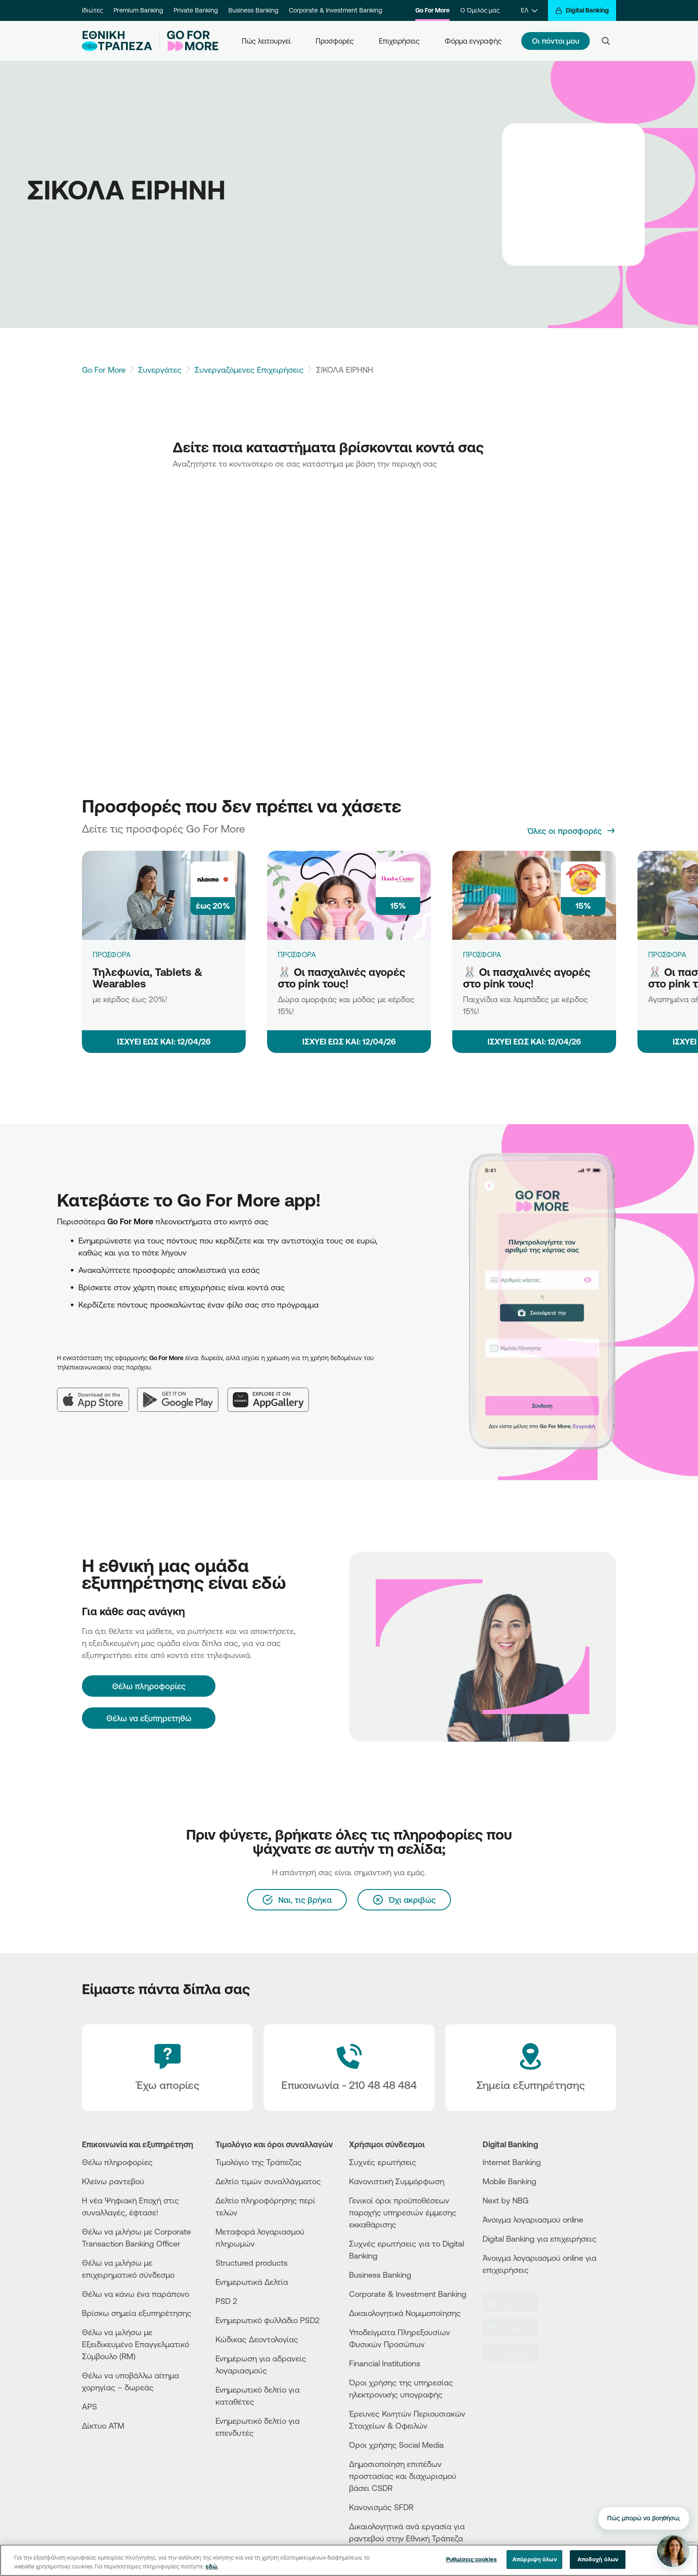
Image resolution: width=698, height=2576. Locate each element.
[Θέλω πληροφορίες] (148, 1686)
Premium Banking (138, 10)
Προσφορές (335, 41)
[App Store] (97, 1392)
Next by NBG (505, 2200)
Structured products (251, 2262)
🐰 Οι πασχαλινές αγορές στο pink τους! (341, 978)
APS (89, 2406)
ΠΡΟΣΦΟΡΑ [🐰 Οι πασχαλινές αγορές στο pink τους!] (297, 955)
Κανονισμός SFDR (381, 2507)
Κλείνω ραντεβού (113, 2181)
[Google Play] (182, 1392)
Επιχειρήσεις (399, 41)
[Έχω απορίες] (167, 2067)
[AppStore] (516, 2303)
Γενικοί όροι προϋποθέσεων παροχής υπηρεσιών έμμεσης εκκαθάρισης (402, 2212)
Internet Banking (512, 2162)
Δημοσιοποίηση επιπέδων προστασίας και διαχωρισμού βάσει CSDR (402, 2475)
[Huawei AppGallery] (272, 1392)
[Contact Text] (349, 2067)
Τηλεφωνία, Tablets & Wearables (148, 978)
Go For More (432, 10)
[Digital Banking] (582, 10)
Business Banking (253, 10)
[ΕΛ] (529, 10)
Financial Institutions (384, 2363)
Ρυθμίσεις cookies (471, 2559)
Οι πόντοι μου (555, 41)
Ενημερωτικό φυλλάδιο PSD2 (267, 2320)
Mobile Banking (509, 2181)
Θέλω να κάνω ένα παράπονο (135, 2293)
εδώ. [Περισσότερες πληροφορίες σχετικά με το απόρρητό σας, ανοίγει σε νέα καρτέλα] (212, 2566)
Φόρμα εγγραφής (473, 41)
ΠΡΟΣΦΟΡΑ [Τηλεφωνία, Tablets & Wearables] (112, 955)
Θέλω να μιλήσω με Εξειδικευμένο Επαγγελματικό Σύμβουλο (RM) (135, 2344)
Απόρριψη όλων (534, 2559)
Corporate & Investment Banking (335, 10)
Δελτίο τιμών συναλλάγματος (268, 2181)
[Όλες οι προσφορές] (572, 830)
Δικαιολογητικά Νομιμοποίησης (405, 2312)
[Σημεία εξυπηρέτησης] (530, 2067)
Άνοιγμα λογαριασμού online (533, 2219)
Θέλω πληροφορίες (117, 2162)
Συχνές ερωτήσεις (382, 2162)
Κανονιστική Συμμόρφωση (396, 2181)
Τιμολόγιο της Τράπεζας (258, 2162)
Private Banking (196, 10)
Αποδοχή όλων (598, 2559)
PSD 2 (226, 2300)
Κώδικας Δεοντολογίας (256, 2339)
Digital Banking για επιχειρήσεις (540, 2238)
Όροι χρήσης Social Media (396, 2444)
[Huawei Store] (516, 2352)
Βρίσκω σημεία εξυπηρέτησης (136, 2312)
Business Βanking (380, 2274)
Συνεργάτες (160, 369)
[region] (349, 2560)
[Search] (606, 41)
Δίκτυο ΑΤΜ (103, 2425)
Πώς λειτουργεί (266, 41)
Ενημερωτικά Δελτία (251, 2281)
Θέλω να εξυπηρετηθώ (148, 1718)
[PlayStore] (516, 2327)
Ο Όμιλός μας (479, 10)
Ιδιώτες (92, 10)
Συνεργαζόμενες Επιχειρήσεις (249, 369)
